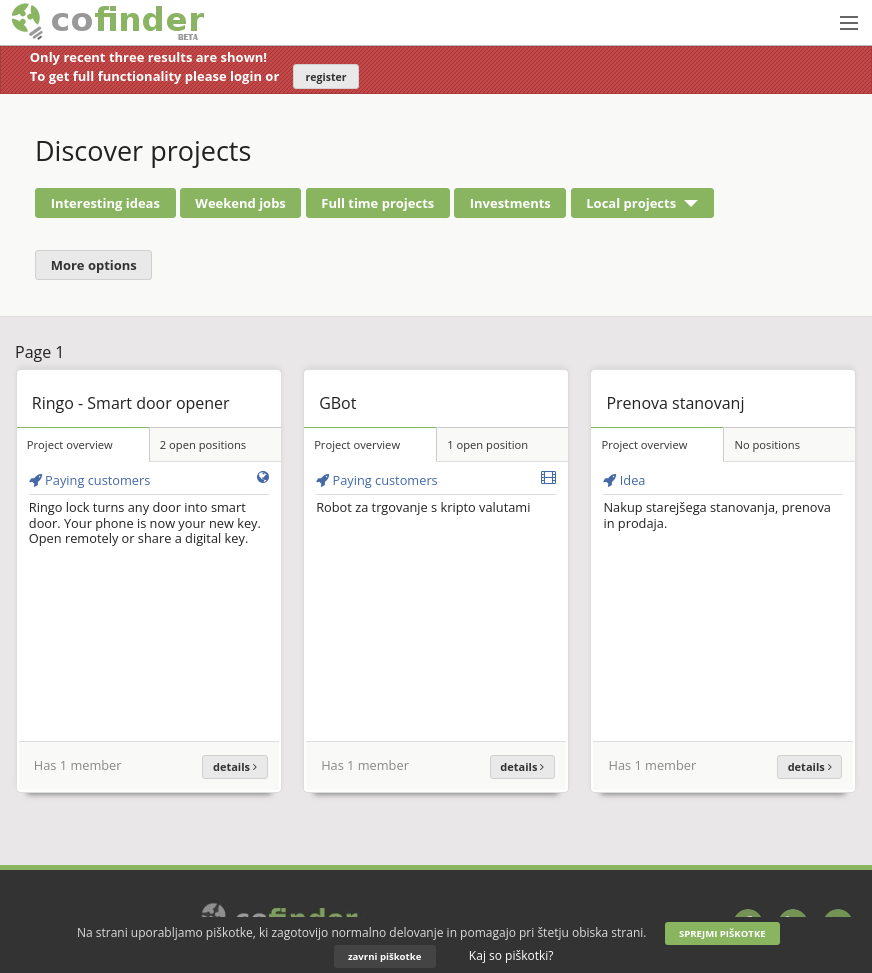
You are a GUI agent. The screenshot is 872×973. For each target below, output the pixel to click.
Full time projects (377, 203)
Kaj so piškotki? (511, 955)
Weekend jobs (240, 203)
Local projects (631, 203)
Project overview (70, 444)
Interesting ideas (105, 203)
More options (94, 265)
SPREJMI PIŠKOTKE (722, 933)
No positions (767, 444)
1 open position (487, 444)
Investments (510, 203)
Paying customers (90, 480)
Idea (624, 480)
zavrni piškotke (384, 956)
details (235, 766)
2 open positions (203, 444)
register (326, 77)
